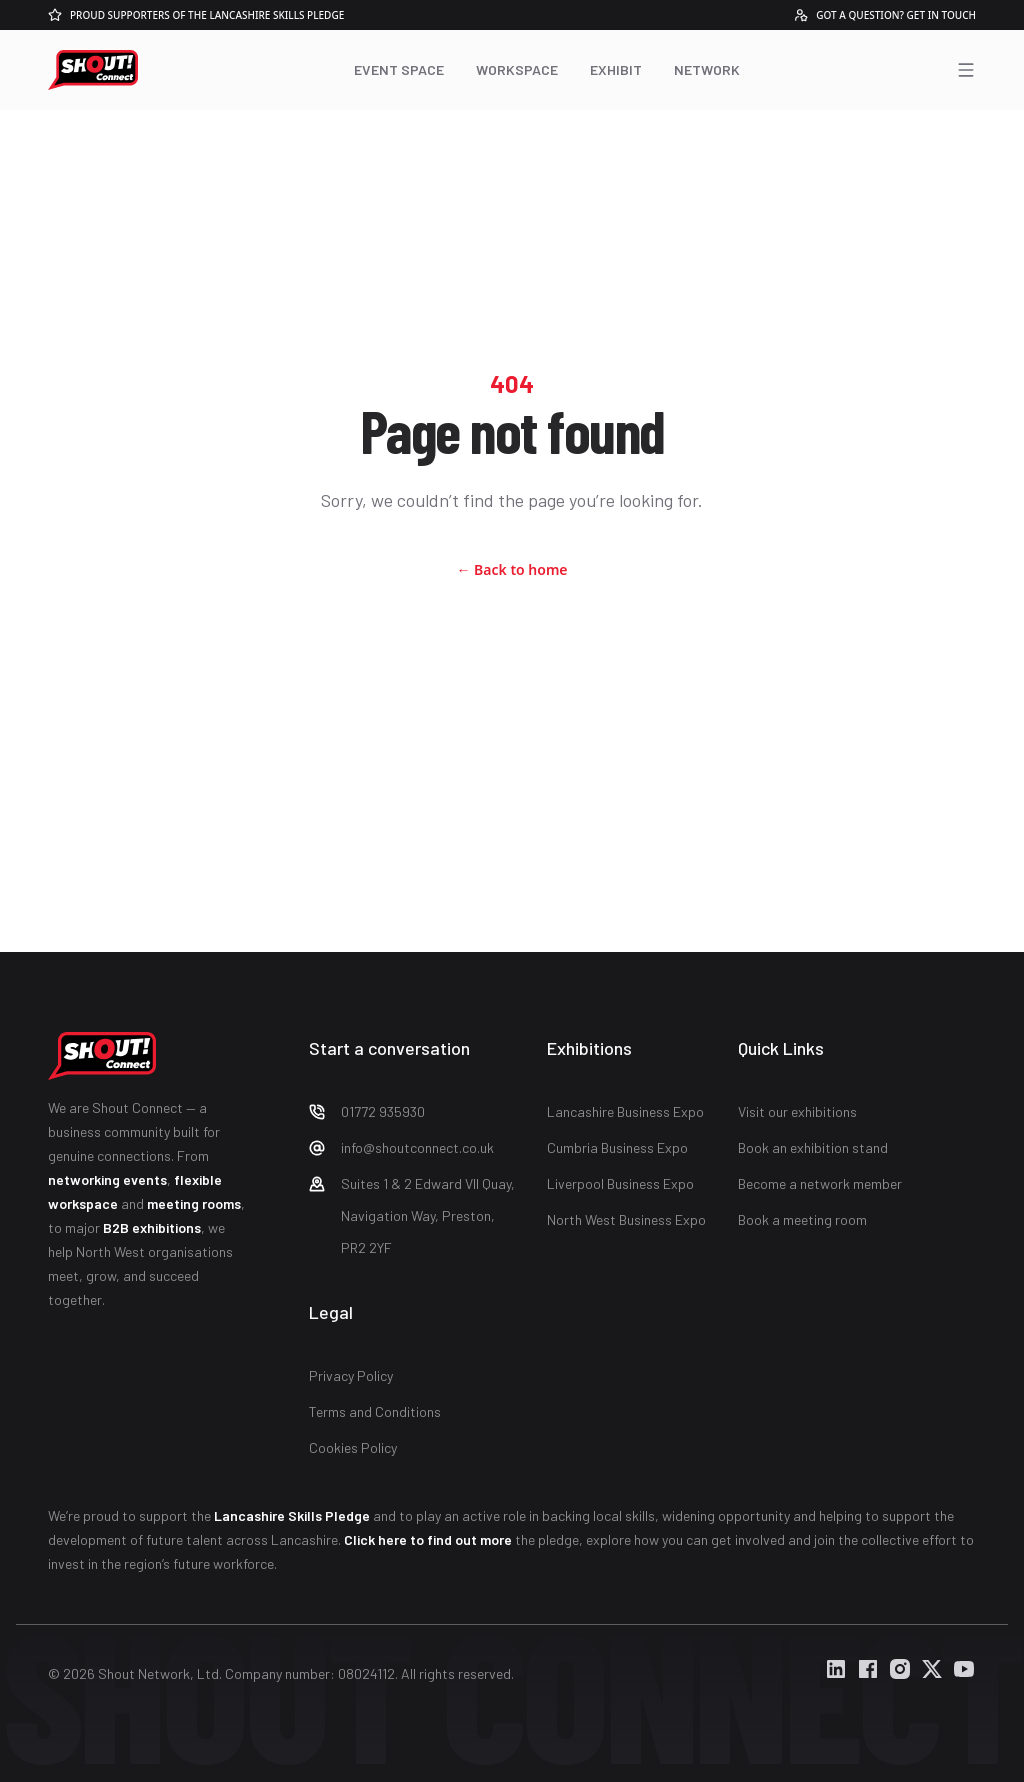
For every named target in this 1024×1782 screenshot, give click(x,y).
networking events (107, 1179)
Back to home (511, 569)
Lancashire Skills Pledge (292, 1515)
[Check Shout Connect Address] (412, 1216)
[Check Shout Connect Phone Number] (412, 1112)
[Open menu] (966, 70)
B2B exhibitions (152, 1227)
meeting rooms (194, 1203)
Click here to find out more (428, 1539)
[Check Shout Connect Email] (412, 1148)
